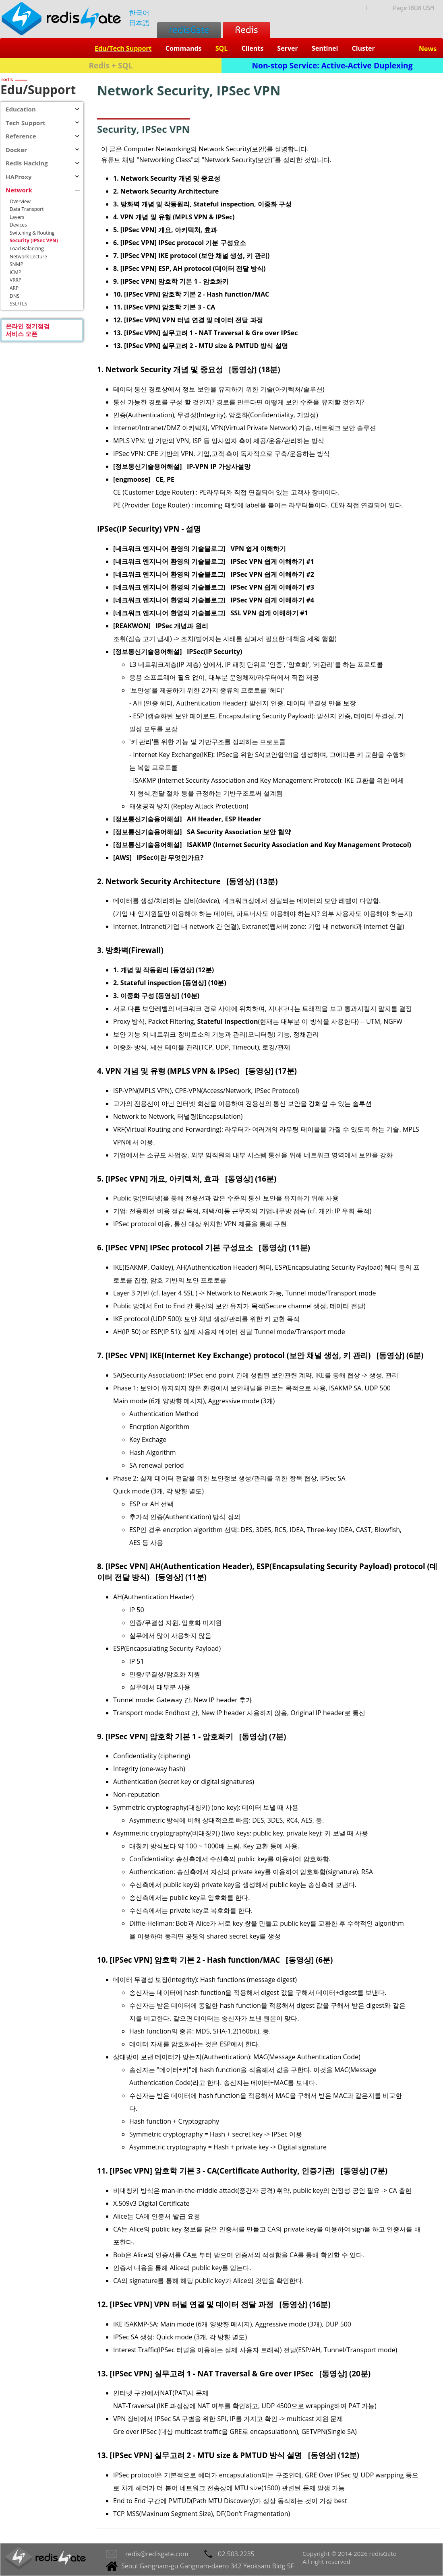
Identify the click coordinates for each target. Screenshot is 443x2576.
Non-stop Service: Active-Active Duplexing (332, 65)
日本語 (139, 22)
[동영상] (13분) (251, 881)
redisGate (189, 29)
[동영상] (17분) (271, 1071)
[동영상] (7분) (262, 1736)
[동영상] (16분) (250, 1179)
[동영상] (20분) (345, 2373)
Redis (246, 29)
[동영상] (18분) (254, 369)
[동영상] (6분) (400, 1355)
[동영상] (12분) (333, 2455)
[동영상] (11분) (284, 1247)
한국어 (139, 12)
